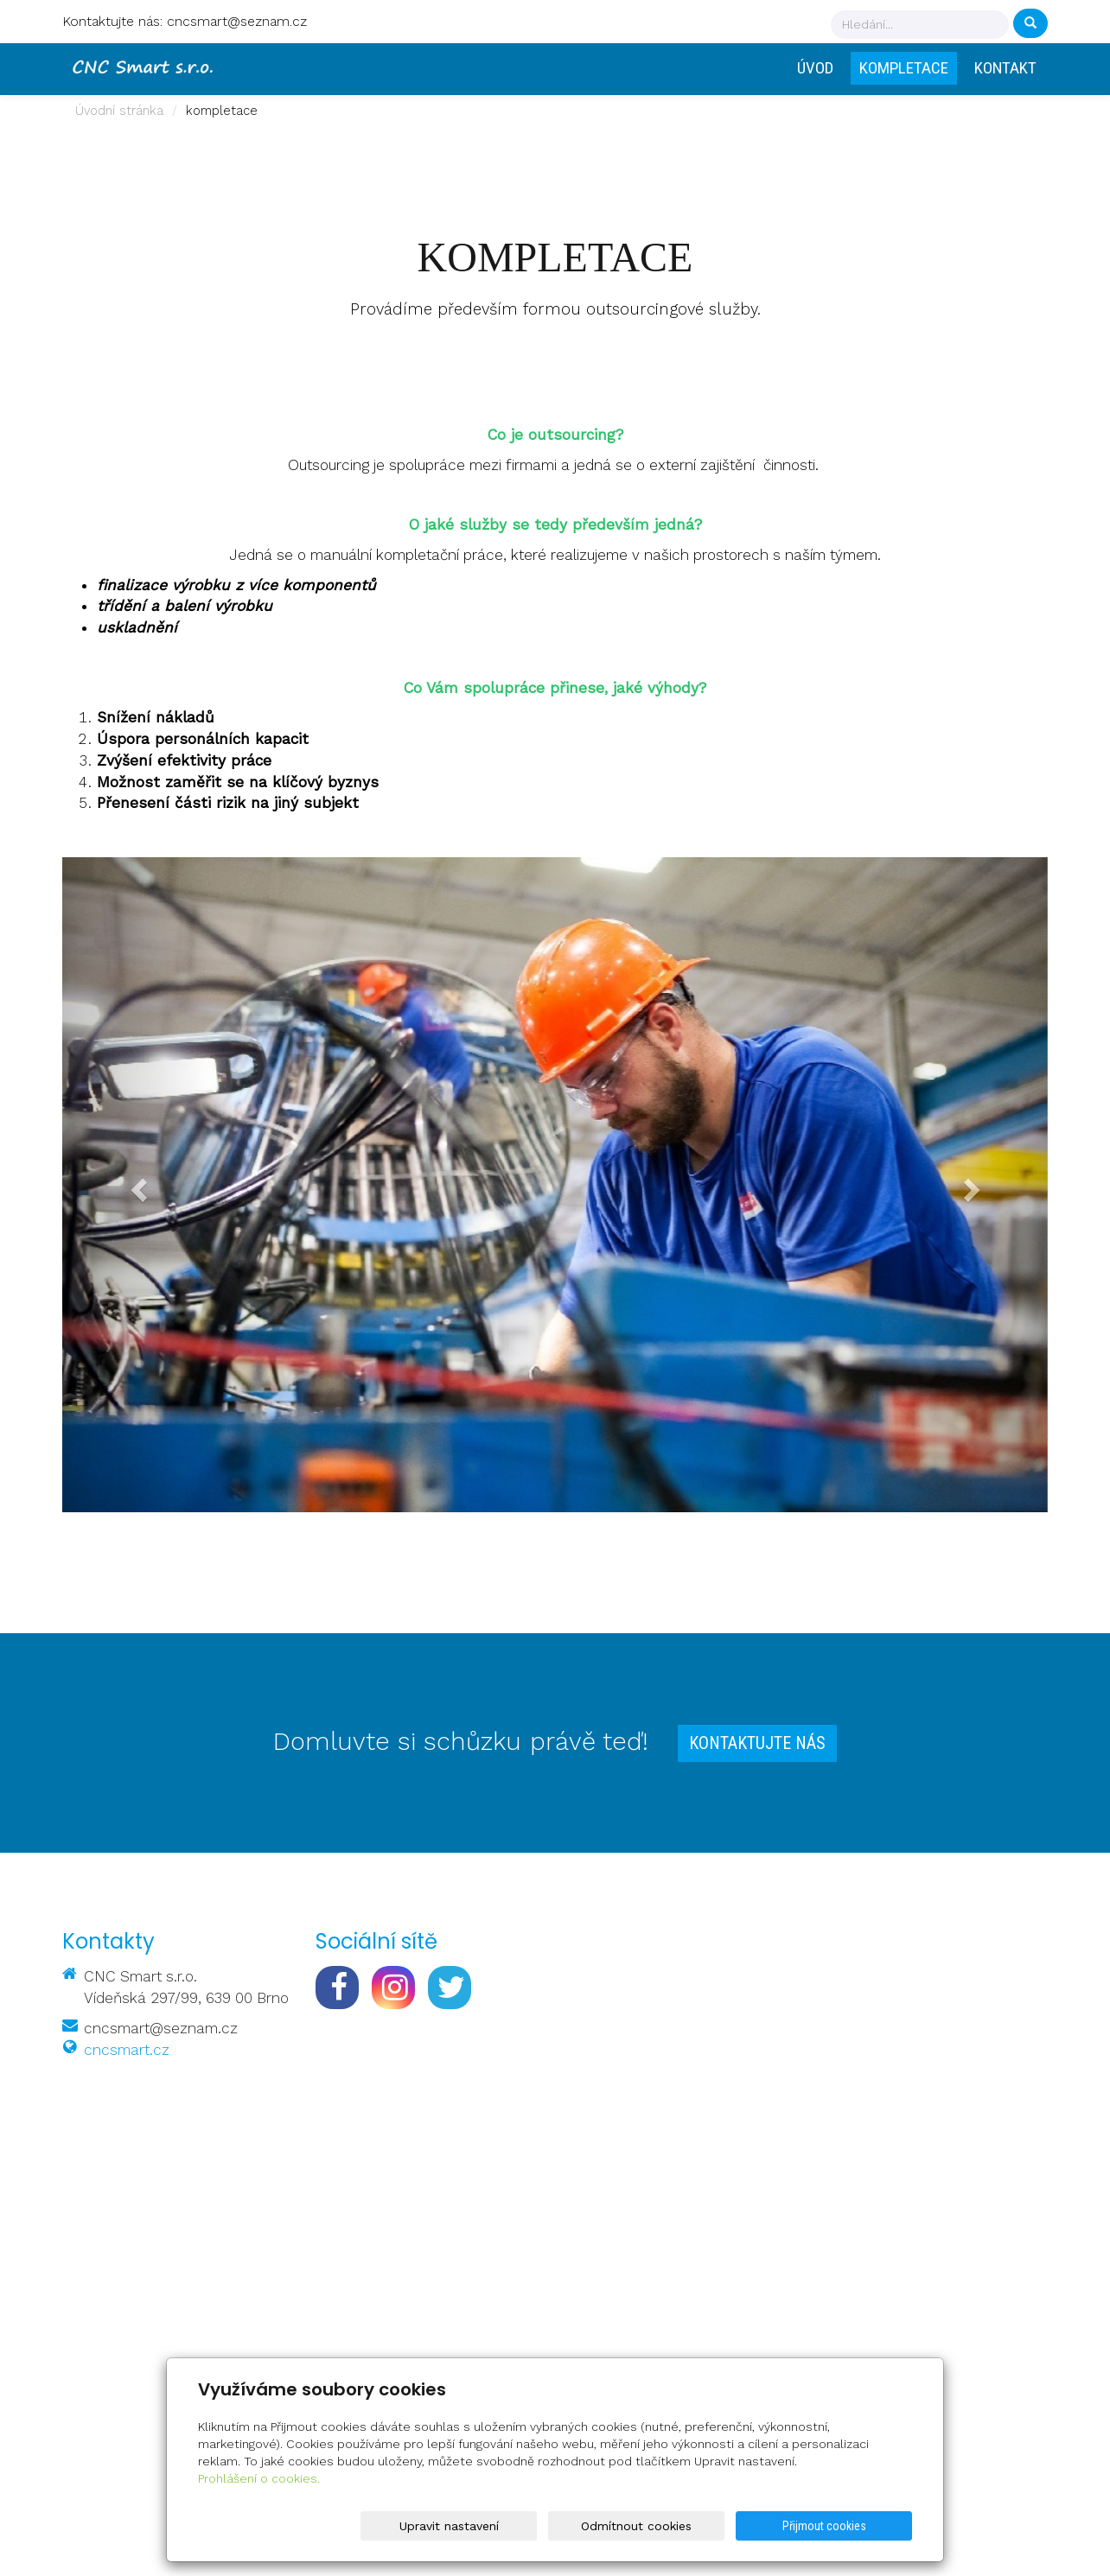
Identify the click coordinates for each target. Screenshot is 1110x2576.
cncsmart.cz (126, 2049)
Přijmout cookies (846, 2526)
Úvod (815, 68)
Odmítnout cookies (703, 2526)
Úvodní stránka (119, 110)
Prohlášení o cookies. (259, 2478)
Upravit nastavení (559, 2526)
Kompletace (903, 68)
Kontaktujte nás (757, 1743)
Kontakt (1005, 68)
